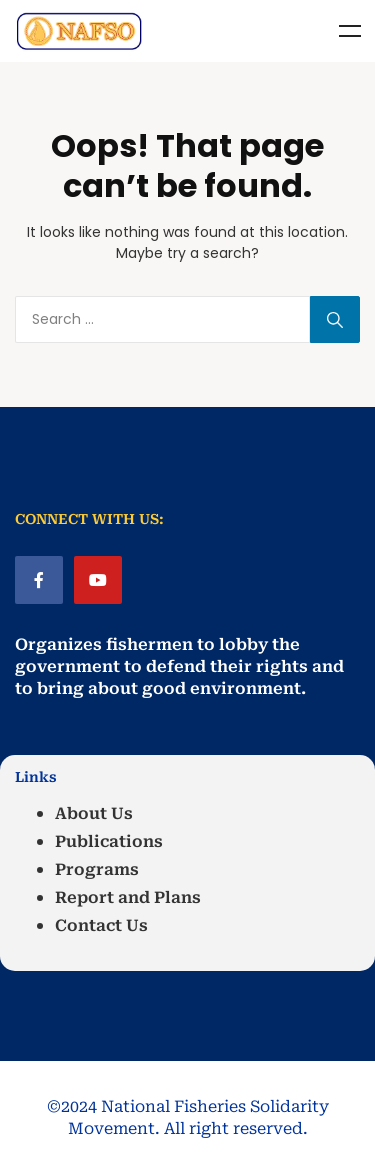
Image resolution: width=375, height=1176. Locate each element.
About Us (94, 813)
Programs (97, 869)
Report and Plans (128, 897)
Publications (109, 841)
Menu (350, 31)
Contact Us (101, 925)
